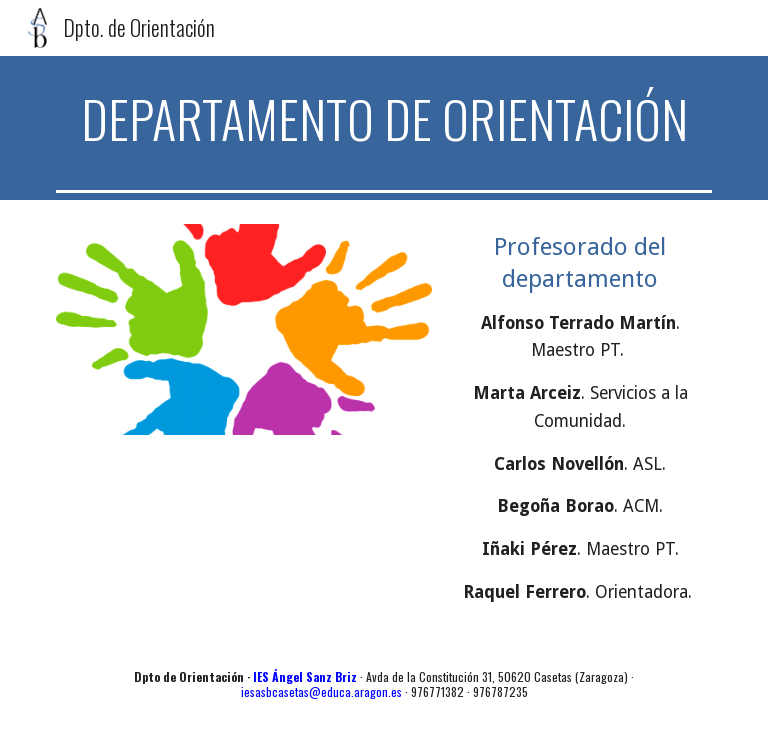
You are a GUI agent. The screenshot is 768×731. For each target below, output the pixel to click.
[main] (383, 119)
